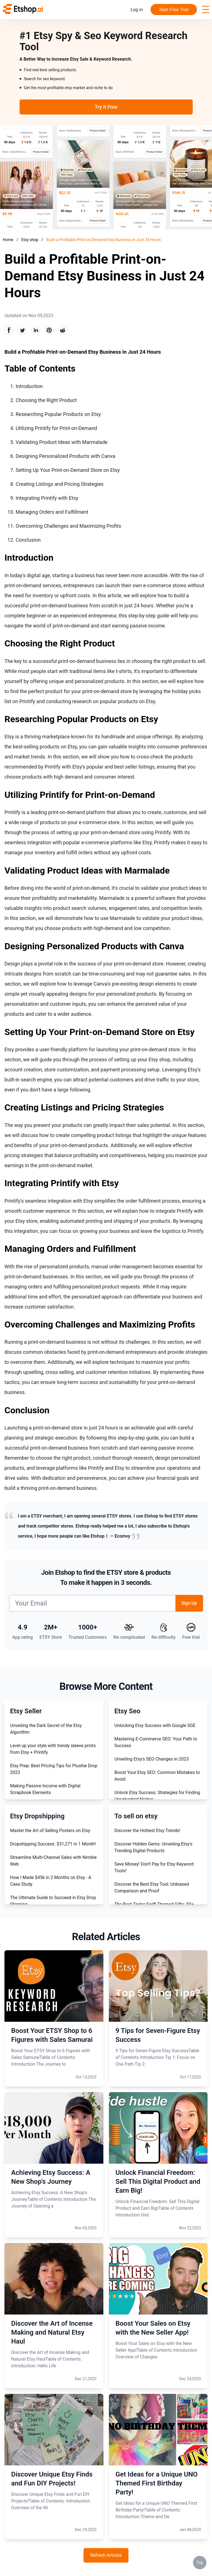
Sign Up (189, 1603)
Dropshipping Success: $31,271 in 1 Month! (53, 1844)
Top (199, 2562)
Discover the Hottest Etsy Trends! (147, 1830)
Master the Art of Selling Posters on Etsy (50, 1830)
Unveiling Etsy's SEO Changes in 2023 (152, 1759)
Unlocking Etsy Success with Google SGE (155, 1725)
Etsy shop (30, 239)
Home (8, 239)
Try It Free (106, 107)
